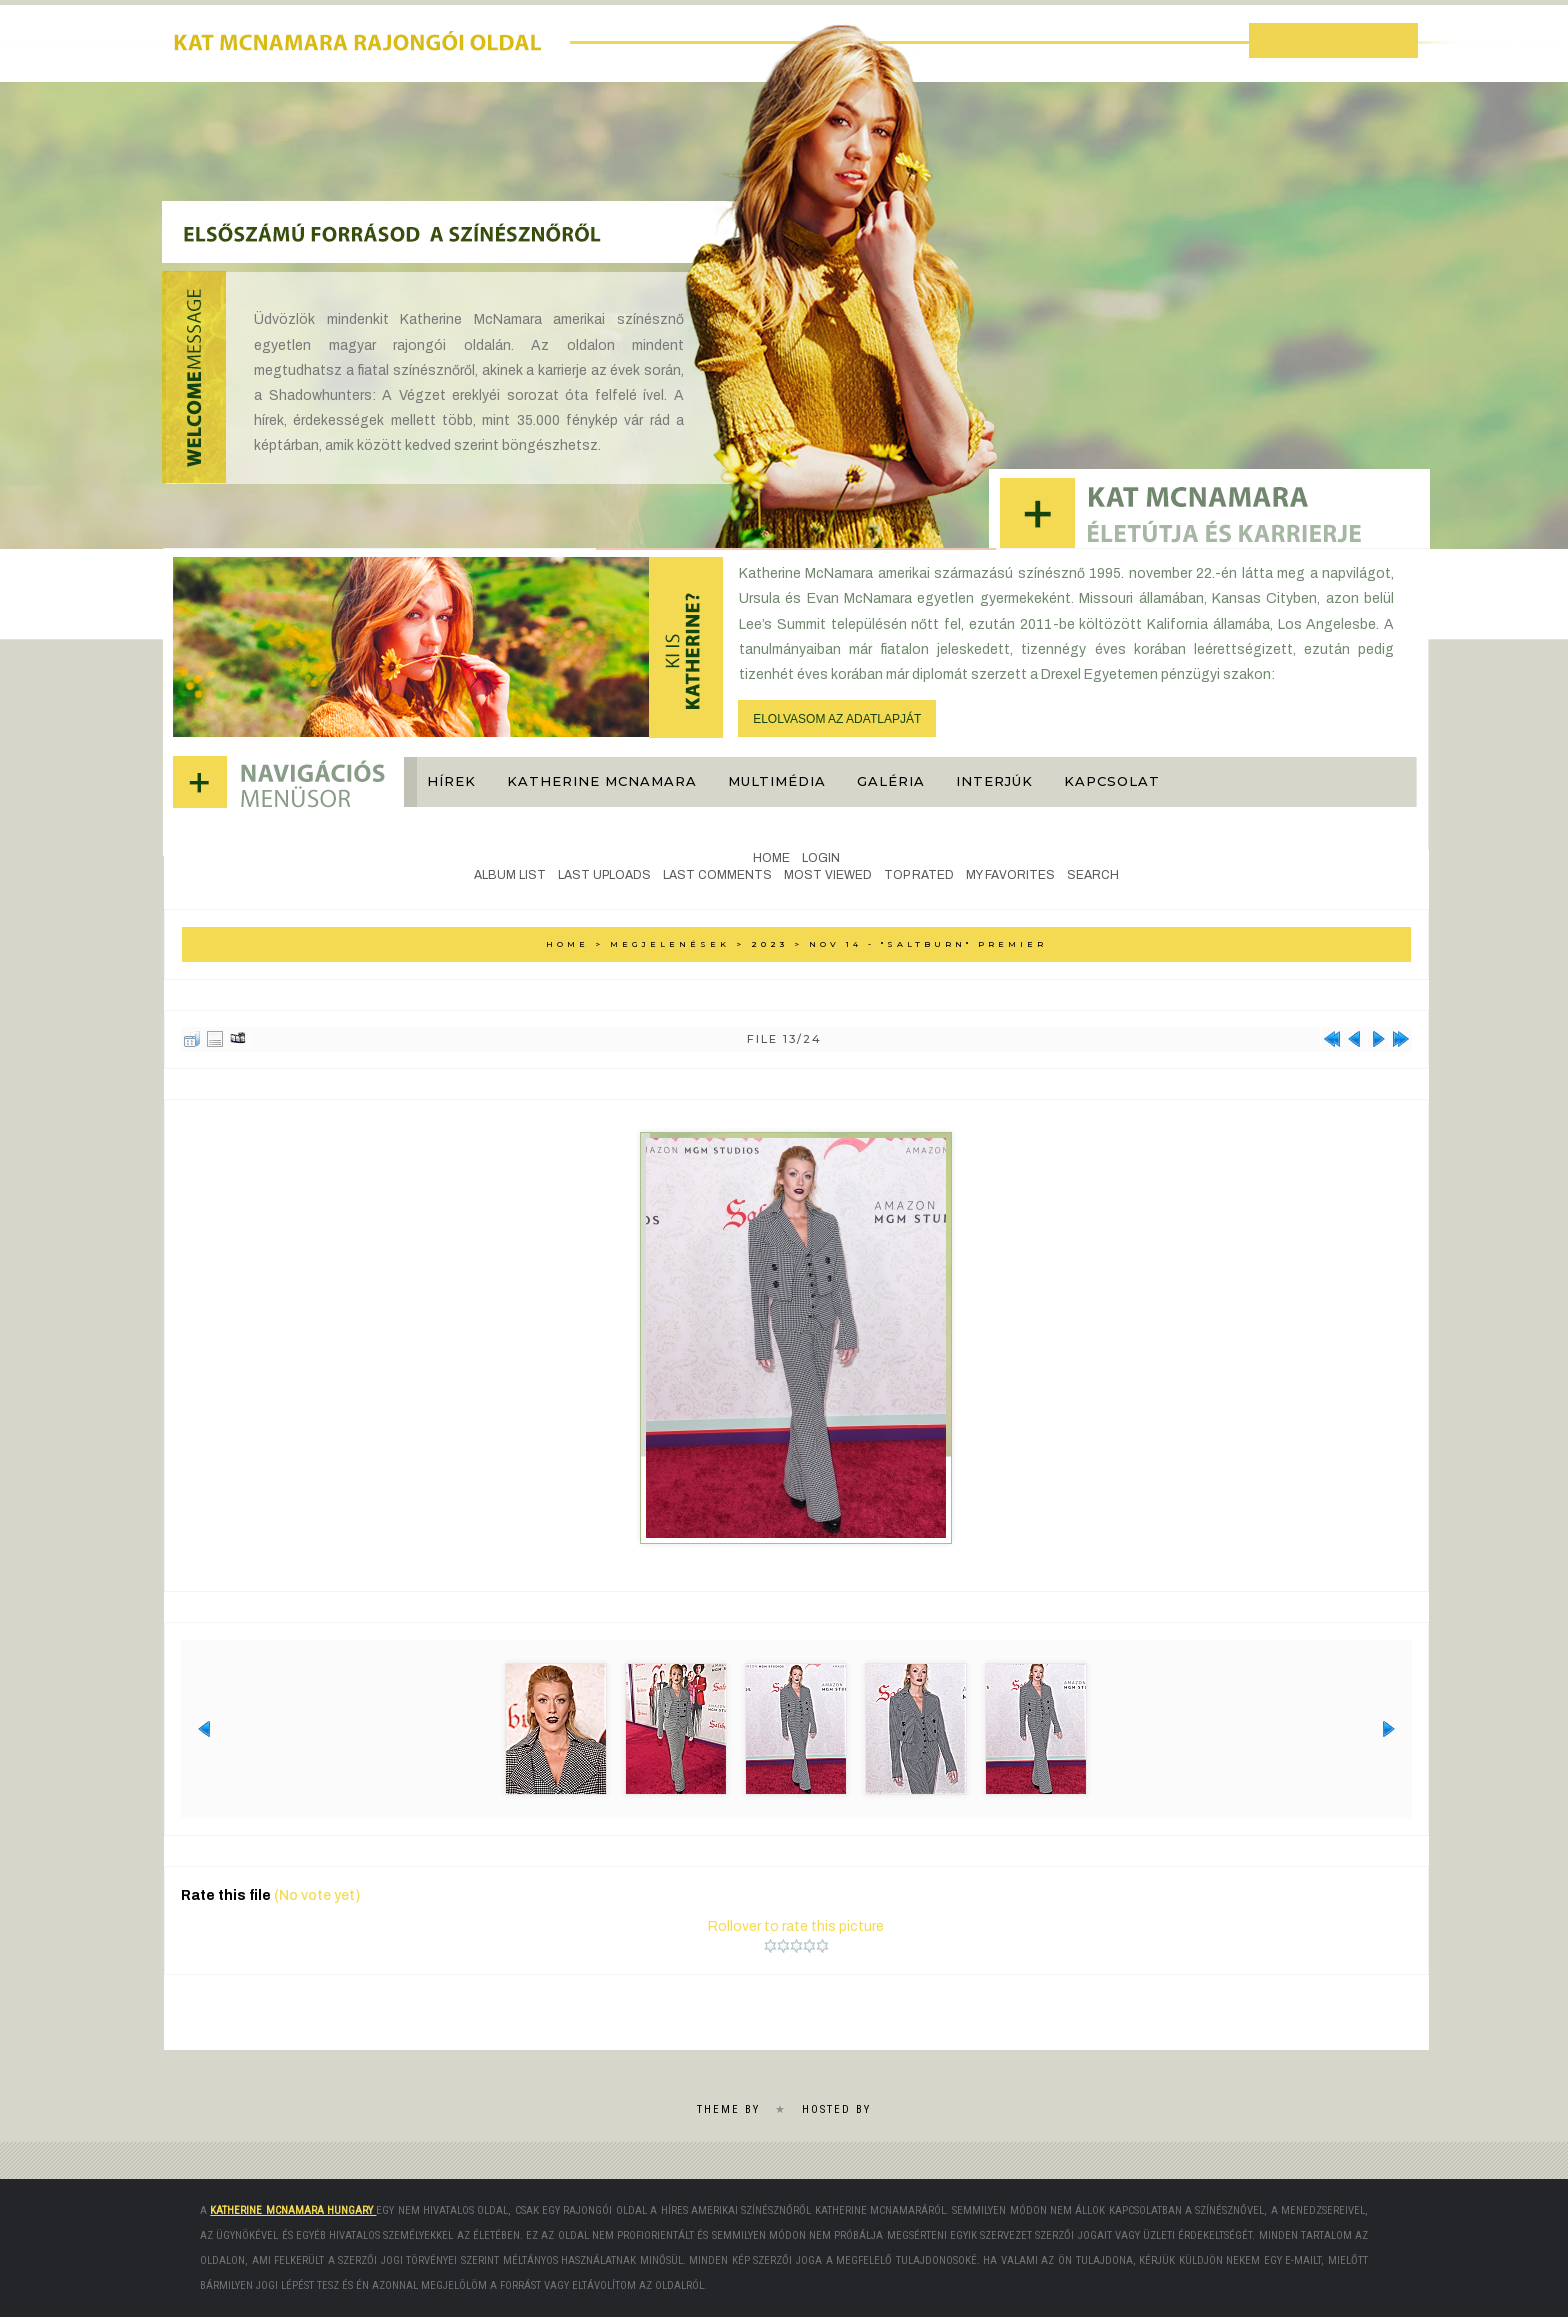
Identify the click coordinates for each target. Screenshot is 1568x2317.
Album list (510, 875)
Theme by (728, 2109)
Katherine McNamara (602, 781)
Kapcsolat (1112, 781)
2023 (769, 944)
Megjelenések (670, 944)
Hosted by (836, 2109)
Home (771, 858)
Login (821, 858)
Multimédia (777, 781)
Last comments (717, 875)
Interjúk (994, 781)
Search (1093, 875)
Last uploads (604, 875)
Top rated (919, 875)
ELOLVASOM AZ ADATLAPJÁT (837, 719)
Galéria (891, 781)
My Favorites (1010, 875)
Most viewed (828, 875)
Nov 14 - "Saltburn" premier (928, 944)
